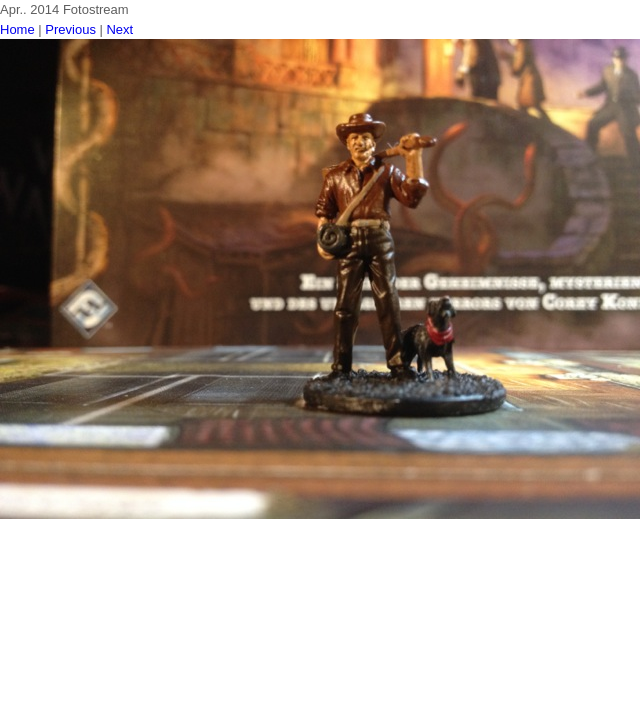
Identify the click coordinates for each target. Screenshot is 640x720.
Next (119, 29)
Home (17, 29)
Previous (70, 29)
